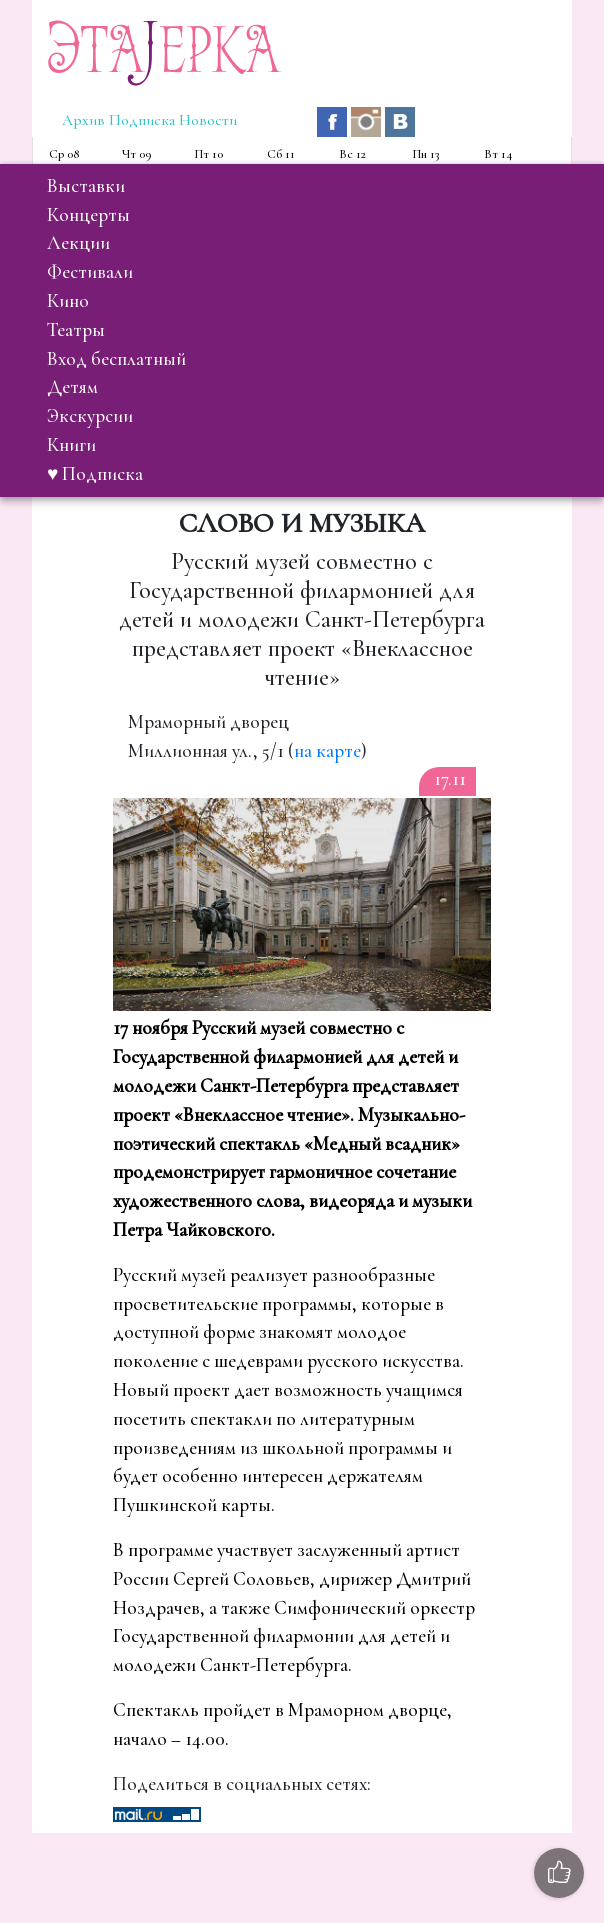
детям (72, 387)
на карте (327, 751)
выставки (86, 186)
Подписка (142, 120)
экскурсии (90, 416)
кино (68, 301)
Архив (83, 120)
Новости (208, 120)
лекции (78, 243)
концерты (88, 215)
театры (76, 330)
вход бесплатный (116, 359)
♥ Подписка (95, 474)
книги (71, 445)
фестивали (90, 272)
